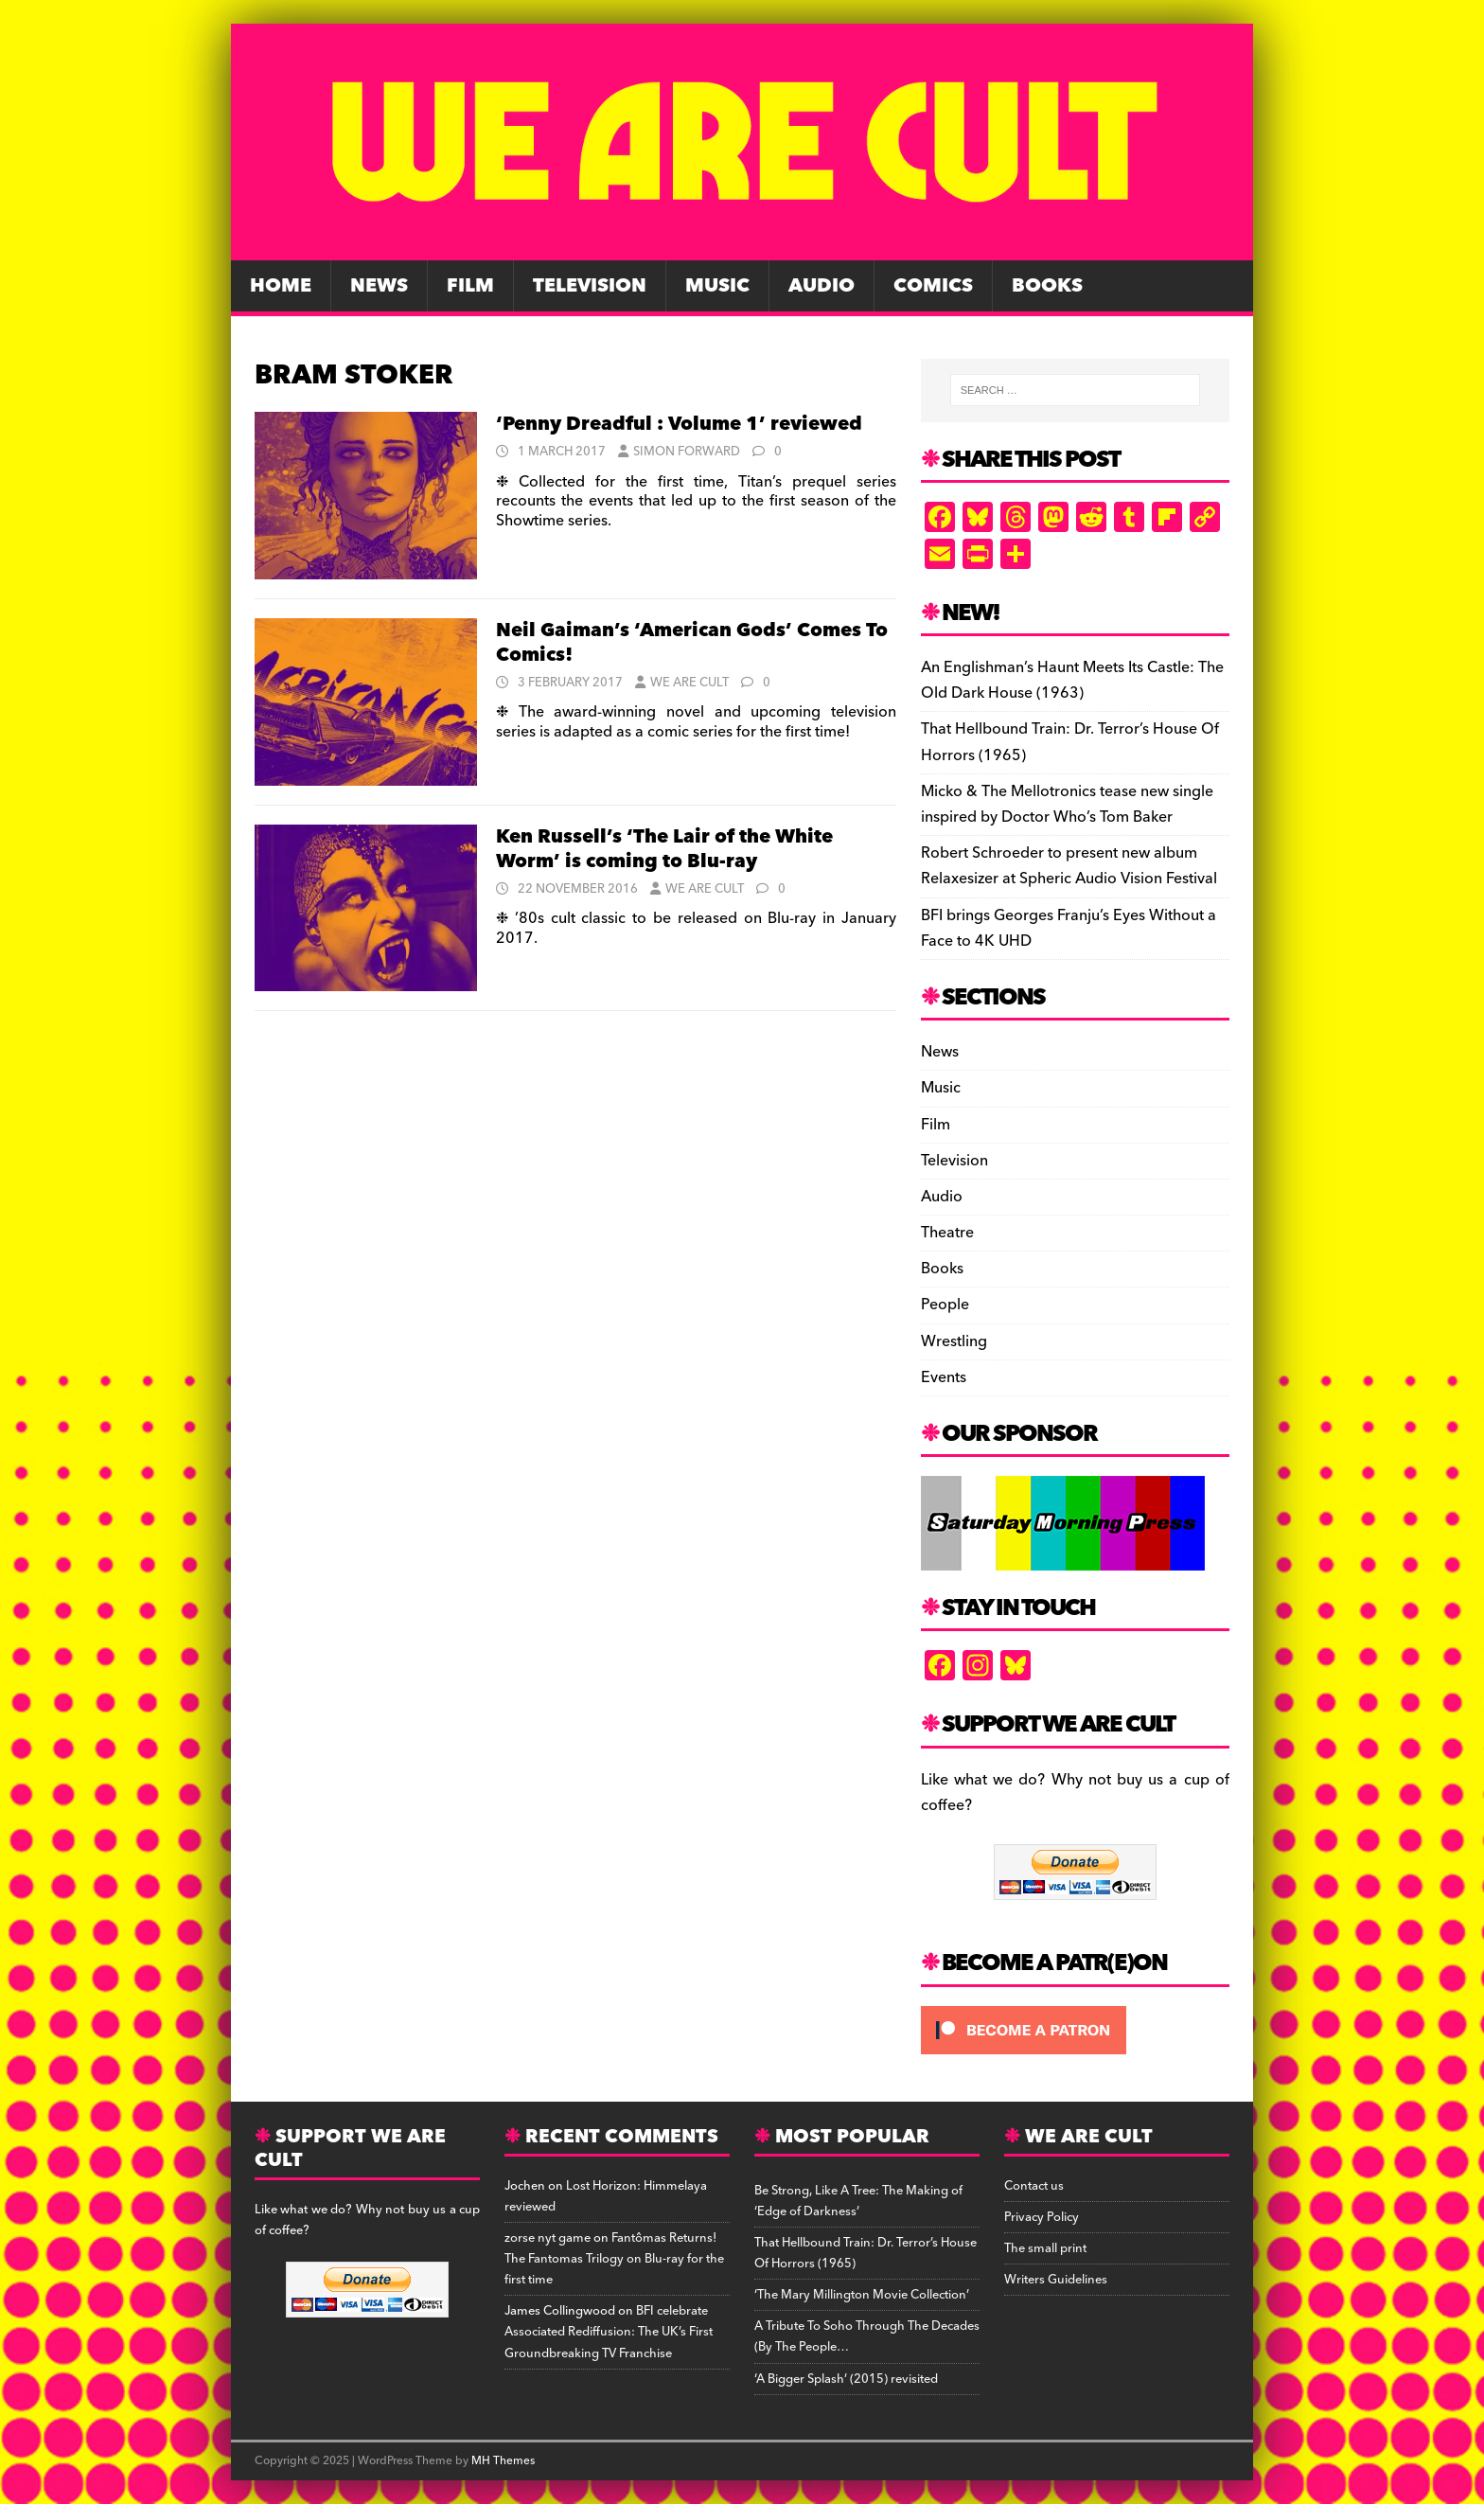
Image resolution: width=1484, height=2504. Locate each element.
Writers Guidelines (1055, 2279)
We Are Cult (689, 682)
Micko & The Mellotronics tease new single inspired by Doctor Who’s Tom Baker (1067, 804)
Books (1047, 286)
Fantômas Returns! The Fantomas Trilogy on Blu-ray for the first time (614, 2259)
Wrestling (954, 1341)
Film (470, 286)
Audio (821, 286)
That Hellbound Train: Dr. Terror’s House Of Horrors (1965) (1070, 742)
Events (943, 1377)
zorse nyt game (547, 2238)
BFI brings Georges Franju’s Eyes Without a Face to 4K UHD (1068, 928)
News (379, 286)
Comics (933, 286)
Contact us (1034, 2185)
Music (717, 286)
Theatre (947, 1232)
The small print (1045, 2248)
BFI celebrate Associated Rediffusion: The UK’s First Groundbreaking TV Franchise (608, 2331)
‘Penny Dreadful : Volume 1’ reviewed (679, 424)
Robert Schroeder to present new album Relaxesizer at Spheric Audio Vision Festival (1069, 866)
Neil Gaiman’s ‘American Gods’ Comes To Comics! (692, 642)
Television (589, 286)
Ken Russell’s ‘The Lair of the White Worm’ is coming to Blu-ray (664, 849)
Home (280, 286)
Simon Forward (686, 451)
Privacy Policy (1041, 2217)
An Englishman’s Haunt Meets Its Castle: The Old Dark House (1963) (1072, 680)
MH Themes (503, 2461)
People (945, 1304)
